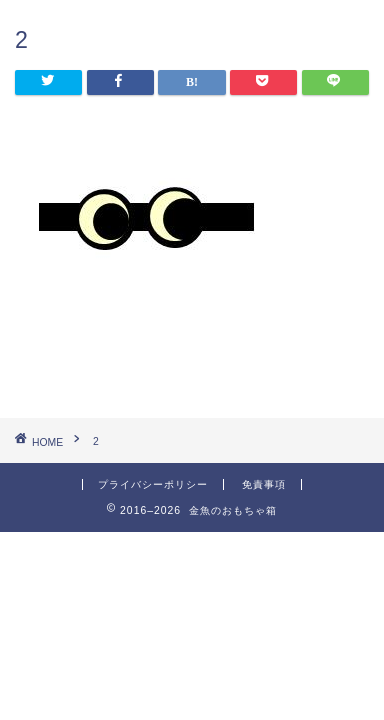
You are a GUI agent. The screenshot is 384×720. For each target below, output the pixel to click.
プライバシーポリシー (153, 484)
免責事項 (264, 484)
